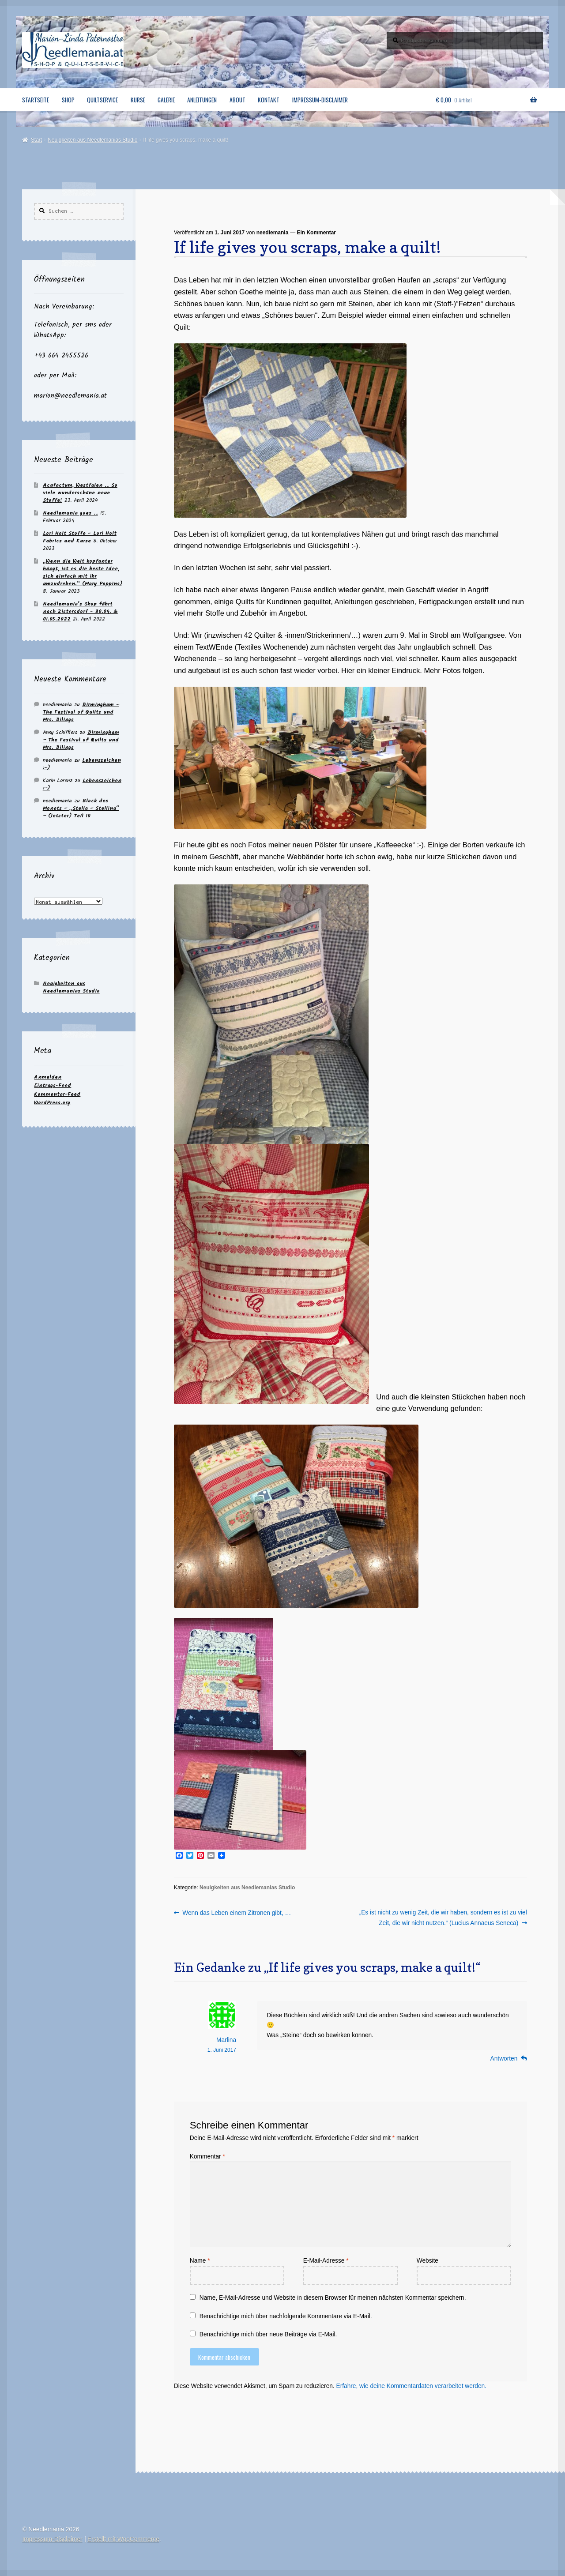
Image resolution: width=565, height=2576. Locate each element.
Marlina (226, 2040)
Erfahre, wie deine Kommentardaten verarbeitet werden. (411, 2386)
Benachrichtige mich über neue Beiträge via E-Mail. (268, 2334)
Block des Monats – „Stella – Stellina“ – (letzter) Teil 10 (81, 808)
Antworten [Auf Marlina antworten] (504, 2058)
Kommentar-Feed (57, 1094)
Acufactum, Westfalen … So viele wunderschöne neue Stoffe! (80, 492)
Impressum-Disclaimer (320, 99)
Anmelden (47, 1077)
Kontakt (268, 99)
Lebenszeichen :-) (82, 764)
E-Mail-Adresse (326, 2260)
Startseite (35, 99)
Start (36, 140)
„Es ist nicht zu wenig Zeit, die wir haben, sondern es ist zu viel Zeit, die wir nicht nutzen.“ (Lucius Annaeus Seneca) (443, 1917)
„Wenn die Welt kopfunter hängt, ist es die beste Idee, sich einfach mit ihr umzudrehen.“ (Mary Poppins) (82, 572)
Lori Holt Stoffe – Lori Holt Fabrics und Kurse (80, 537)
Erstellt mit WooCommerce (123, 2539)
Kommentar (207, 2156)
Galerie (166, 99)
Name (200, 2260)
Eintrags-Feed (52, 1085)
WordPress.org (52, 1102)
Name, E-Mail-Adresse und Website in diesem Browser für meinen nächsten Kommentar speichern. (333, 2297)
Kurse (138, 99)
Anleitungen (202, 99)
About (237, 99)
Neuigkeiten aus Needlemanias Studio (92, 140)
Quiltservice (102, 99)
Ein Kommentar (316, 232)
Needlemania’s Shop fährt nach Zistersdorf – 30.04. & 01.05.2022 (80, 611)
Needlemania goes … (70, 513)
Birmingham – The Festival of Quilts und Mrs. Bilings (81, 712)
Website (427, 2260)
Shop (68, 99)
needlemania (272, 232)
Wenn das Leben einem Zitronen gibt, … (236, 1913)
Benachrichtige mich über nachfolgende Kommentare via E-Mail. (286, 2316)
